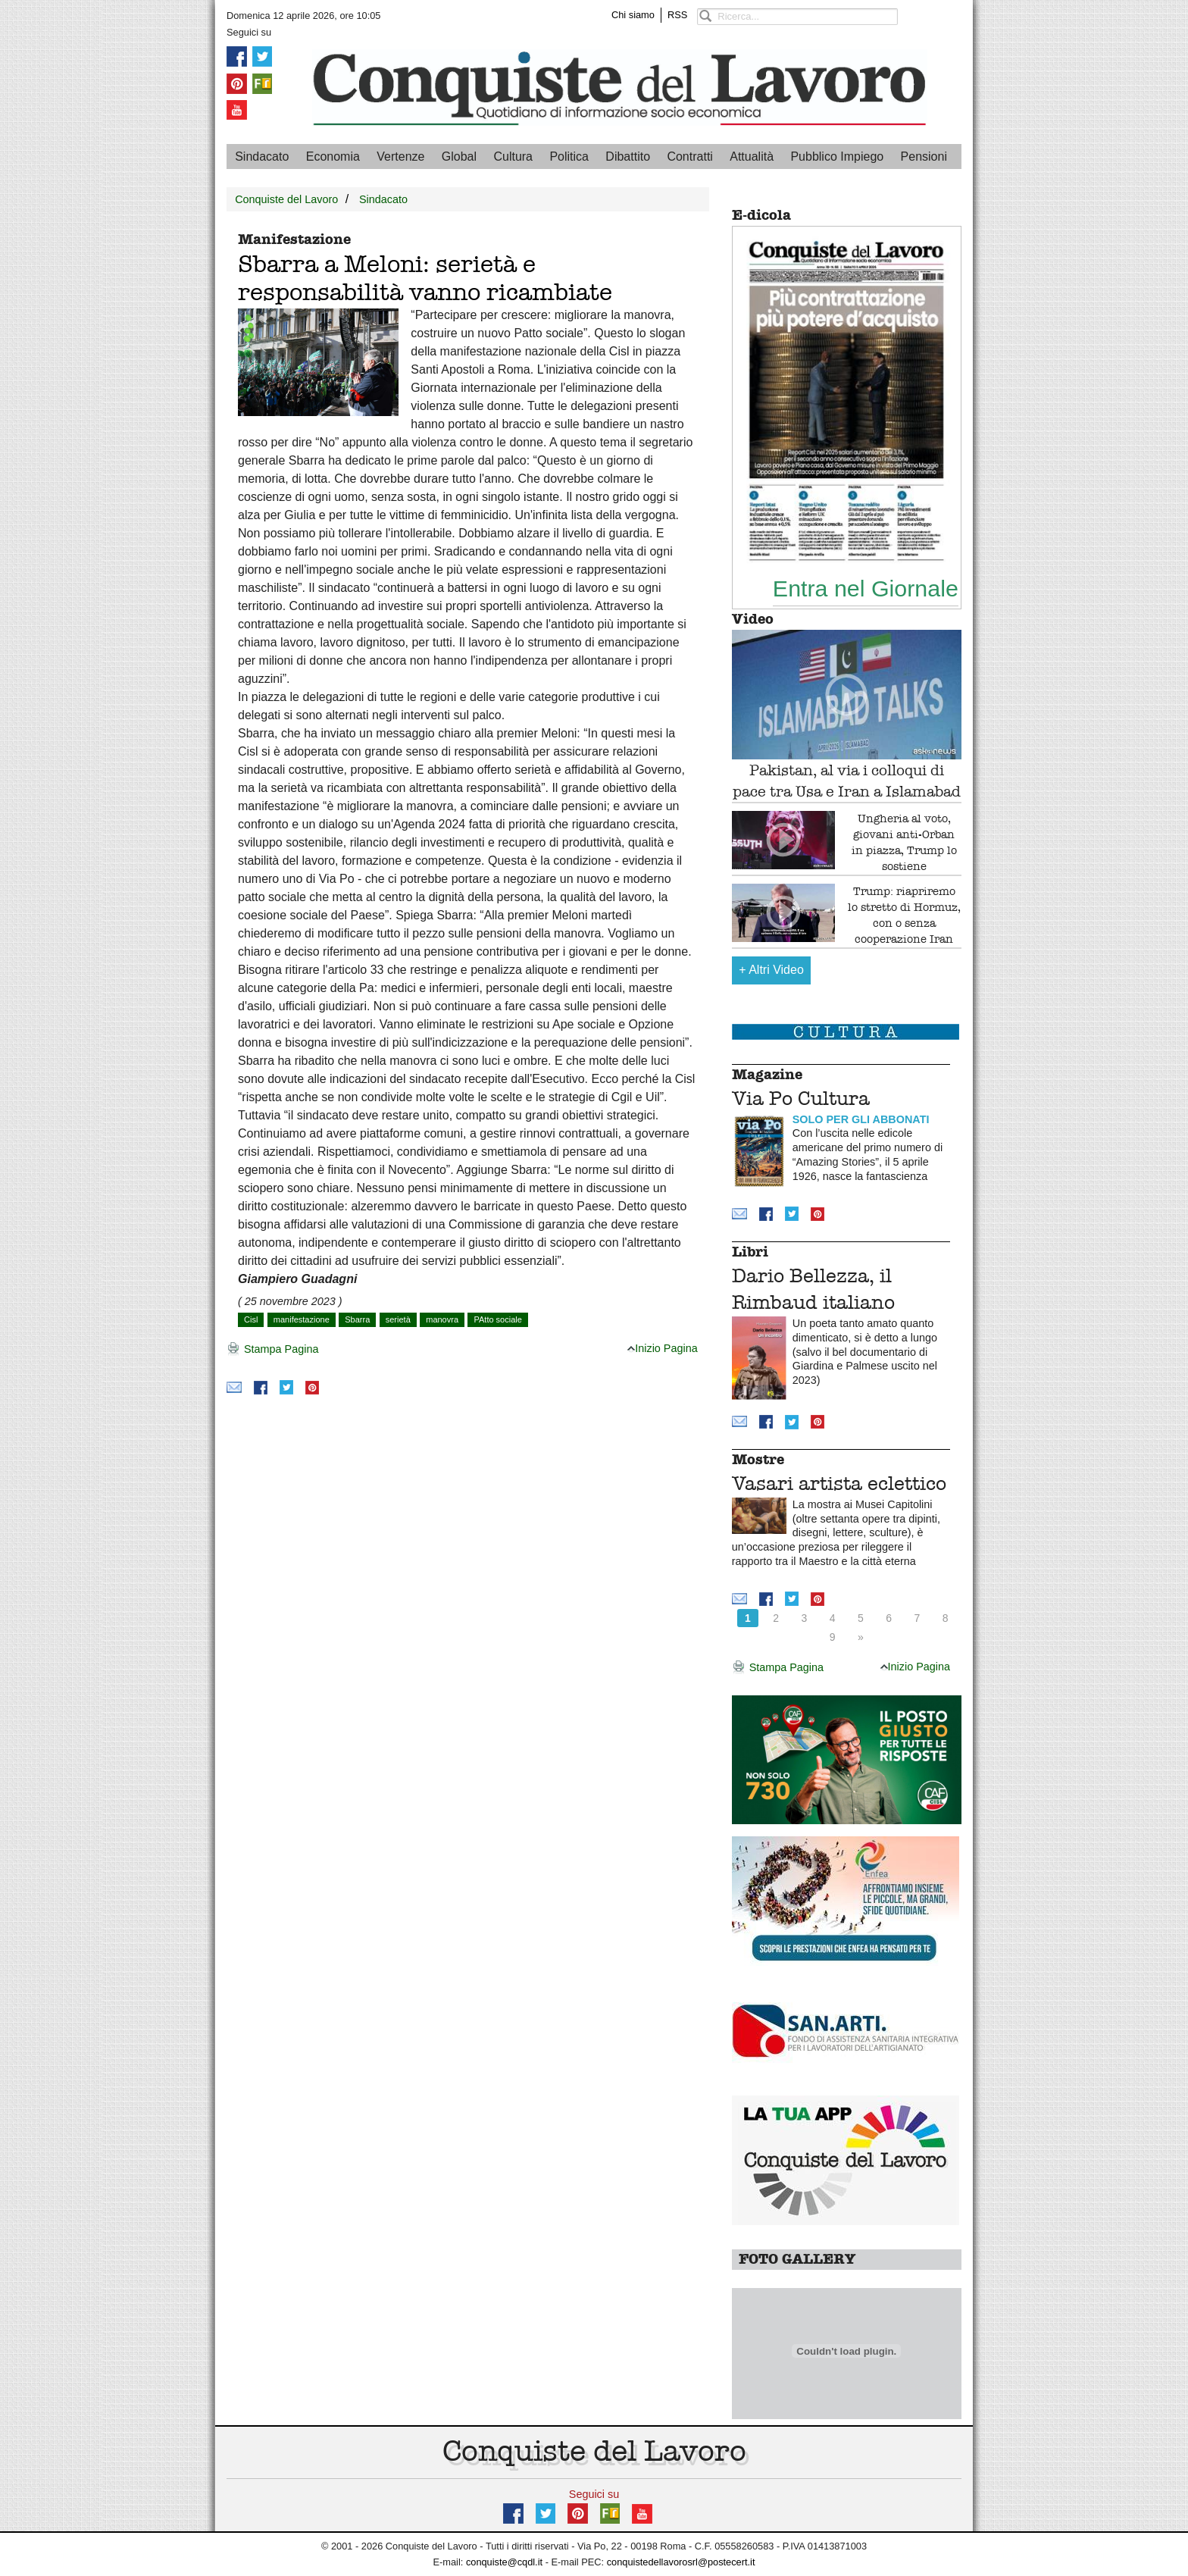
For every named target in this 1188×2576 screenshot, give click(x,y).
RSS (677, 14)
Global (459, 156)
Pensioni (924, 156)
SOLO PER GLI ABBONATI (861, 1119)
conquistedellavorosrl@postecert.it (681, 2562)
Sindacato (262, 156)
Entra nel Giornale (865, 588)
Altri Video (771, 969)
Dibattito (627, 156)
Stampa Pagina (272, 1350)
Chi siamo (633, 14)
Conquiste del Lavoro (286, 199)
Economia (333, 156)
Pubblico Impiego (836, 156)
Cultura (513, 156)
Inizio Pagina (662, 1348)
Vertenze (400, 156)
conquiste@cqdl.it (504, 2562)
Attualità (752, 156)
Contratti (689, 156)
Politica (569, 156)
